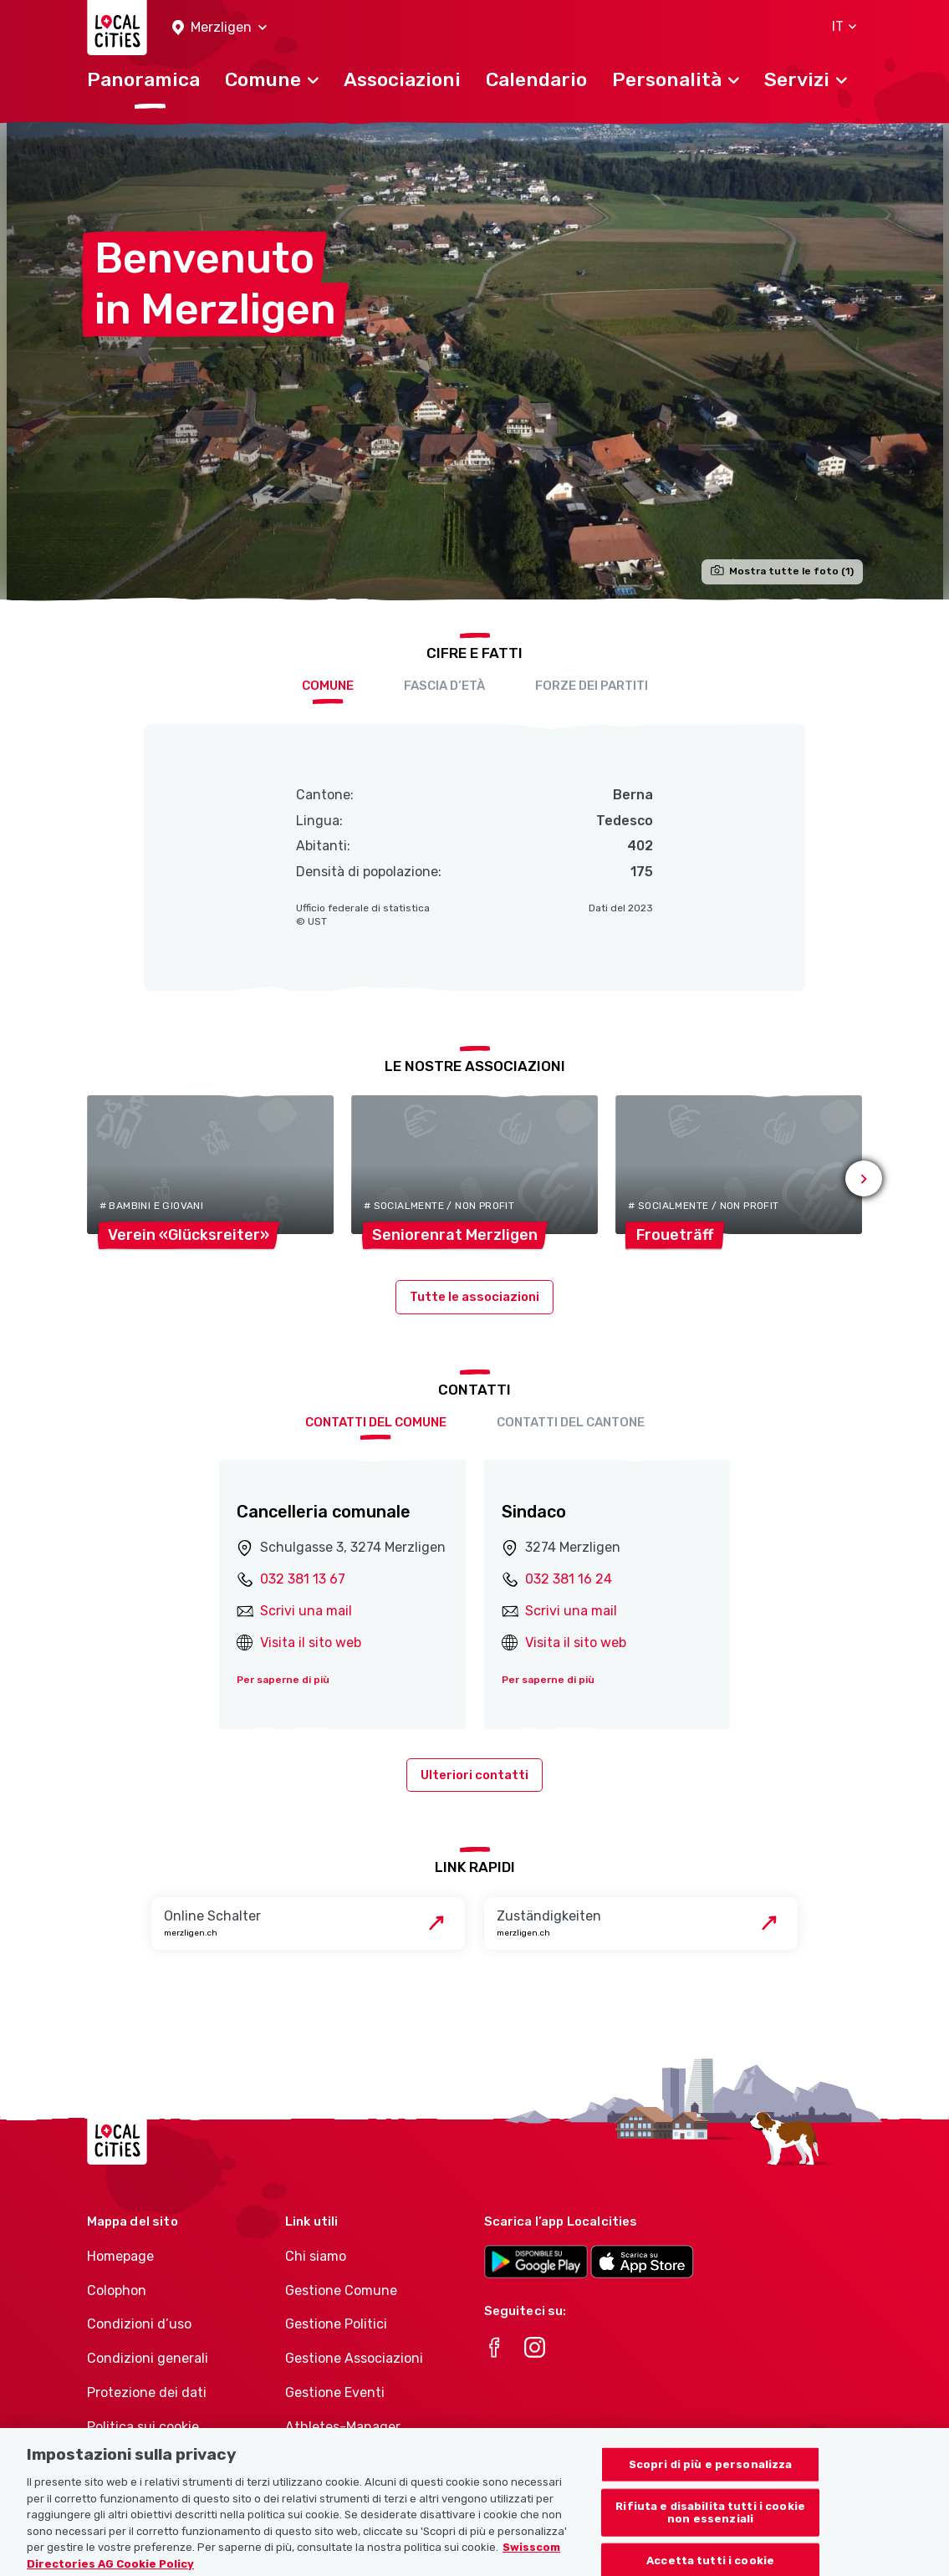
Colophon (116, 2290)
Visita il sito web (310, 1642)
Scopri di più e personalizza (711, 2483)
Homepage (120, 2256)
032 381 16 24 (568, 1579)
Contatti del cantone (571, 1422)
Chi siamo (315, 2256)
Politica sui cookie (143, 2427)
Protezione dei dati (147, 2392)
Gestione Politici (336, 2324)
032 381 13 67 (302, 1579)
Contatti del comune (375, 1422)
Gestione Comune (341, 2290)
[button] (219, 28)
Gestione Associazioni (354, 2358)
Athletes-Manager (343, 2427)
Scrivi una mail (306, 1611)
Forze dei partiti (591, 685)
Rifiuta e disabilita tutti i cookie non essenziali (710, 2531)
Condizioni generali (147, 2358)
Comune (328, 685)
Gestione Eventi (335, 2392)
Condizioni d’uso (139, 2324)
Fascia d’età (444, 685)
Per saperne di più (283, 1680)
